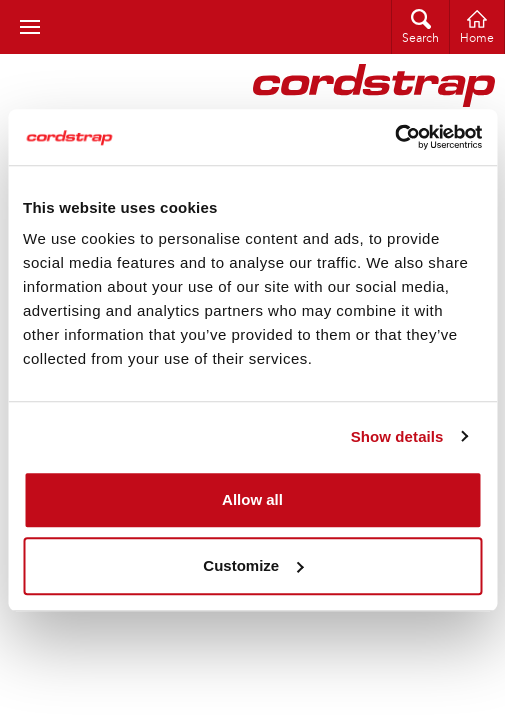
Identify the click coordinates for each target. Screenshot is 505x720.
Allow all (252, 499)
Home (477, 39)
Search (420, 39)
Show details (397, 436)
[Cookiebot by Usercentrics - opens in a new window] (394, 137)
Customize (253, 565)
